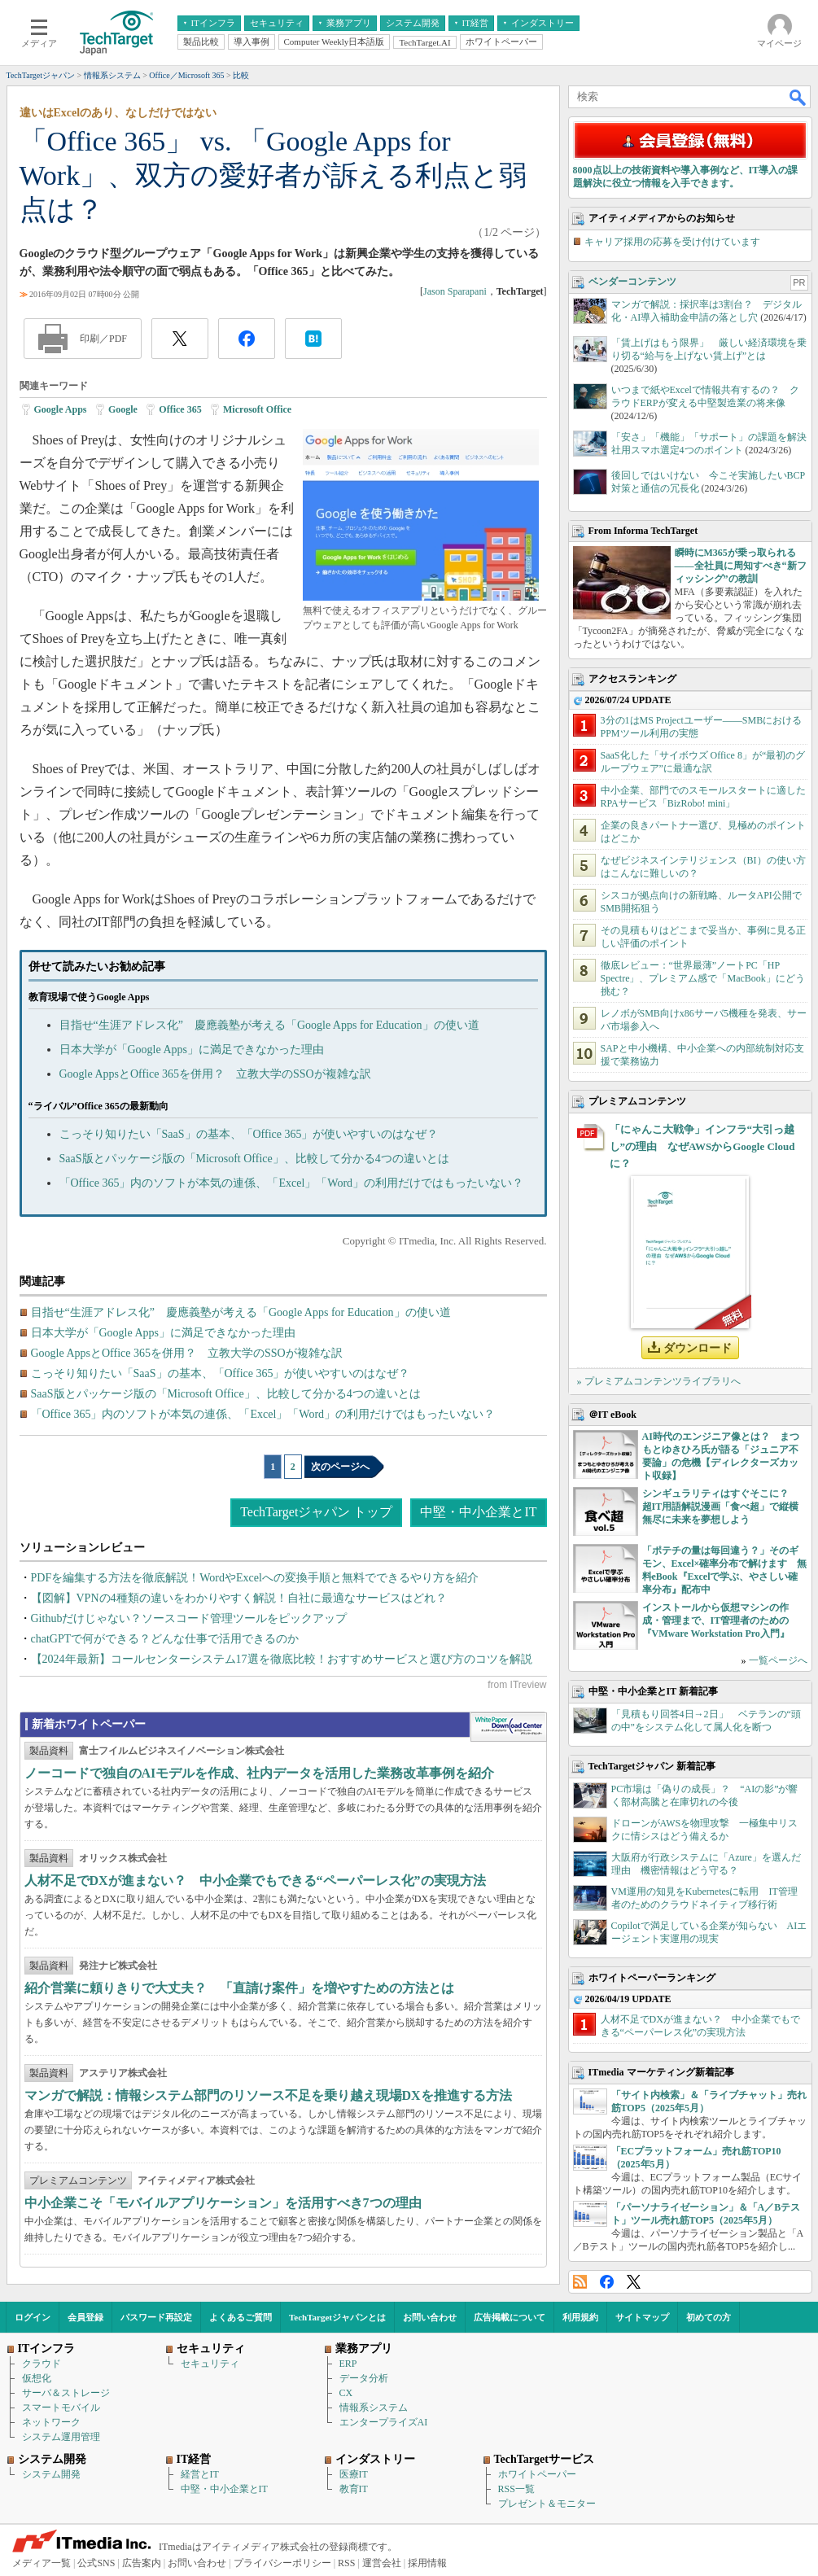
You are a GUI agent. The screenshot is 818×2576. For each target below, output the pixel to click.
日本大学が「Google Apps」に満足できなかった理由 (192, 1049)
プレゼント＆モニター (547, 2503)
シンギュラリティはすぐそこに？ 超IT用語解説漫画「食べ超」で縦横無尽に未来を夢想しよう (720, 1506)
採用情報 (427, 2563)
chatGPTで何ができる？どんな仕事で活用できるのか (165, 1639)
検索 (798, 96)
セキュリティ (210, 2363)
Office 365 (180, 409)
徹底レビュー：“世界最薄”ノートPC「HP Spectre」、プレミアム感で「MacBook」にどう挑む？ (703, 978)
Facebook (607, 2282)
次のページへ (340, 1466)
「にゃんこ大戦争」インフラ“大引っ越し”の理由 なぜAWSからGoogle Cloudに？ (702, 1146)
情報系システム (373, 2407)
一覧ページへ (778, 1660)
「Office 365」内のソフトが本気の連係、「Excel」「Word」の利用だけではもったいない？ (291, 1183)
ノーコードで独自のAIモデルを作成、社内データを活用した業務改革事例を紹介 (259, 1773)
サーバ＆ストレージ (66, 2393)
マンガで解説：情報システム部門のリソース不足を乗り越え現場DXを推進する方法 (268, 2095)
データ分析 (363, 2378)
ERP (348, 2363)
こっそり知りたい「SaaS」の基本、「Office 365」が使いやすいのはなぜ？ (249, 1134)
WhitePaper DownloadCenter (508, 1727)
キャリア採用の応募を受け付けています (672, 241)
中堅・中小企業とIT (478, 1512)
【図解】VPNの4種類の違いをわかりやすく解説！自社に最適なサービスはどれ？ (239, 1598)
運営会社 (381, 2563)
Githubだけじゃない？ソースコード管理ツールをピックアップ (189, 1618)
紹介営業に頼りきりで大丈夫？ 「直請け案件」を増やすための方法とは (239, 1988)
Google (123, 409)
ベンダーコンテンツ (632, 281)
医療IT (353, 2474)
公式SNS (96, 2563)
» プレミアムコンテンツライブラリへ (659, 1381)
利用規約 (580, 2317)
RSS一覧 (516, 2489)
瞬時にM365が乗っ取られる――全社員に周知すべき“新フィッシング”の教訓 (741, 565)
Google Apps (60, 409)
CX (346, 2393)
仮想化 (36, 2378)
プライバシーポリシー (282, 2563)
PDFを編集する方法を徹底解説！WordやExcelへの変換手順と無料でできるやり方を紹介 (255, 1578)
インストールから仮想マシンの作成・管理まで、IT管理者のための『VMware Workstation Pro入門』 (716, 1620)
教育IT (353, 2489)
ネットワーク (51, 2422)
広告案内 (141, 2563)
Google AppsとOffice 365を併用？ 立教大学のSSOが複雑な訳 (215, 1074)
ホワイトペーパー (537, 2474)
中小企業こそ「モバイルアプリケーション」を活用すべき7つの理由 (223, 2203)
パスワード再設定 (156, 2317)
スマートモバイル (61, 2407)
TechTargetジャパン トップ (316, 1512)
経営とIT (200, 2474)
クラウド (41, 2363)
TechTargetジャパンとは (337, 2317)
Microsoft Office (257, 409)
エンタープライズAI (383, 2422)
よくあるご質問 (240, 2317)
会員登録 (85, 2317)
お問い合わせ (430, 2317)
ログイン (32, 2317)
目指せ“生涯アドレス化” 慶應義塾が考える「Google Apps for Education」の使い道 (269, 1025)
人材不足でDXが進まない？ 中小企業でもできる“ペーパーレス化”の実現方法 (255, 1880)
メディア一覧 (41, 2563)
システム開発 (51, 2474)
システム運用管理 (61, 2437)
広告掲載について (509, 2317)
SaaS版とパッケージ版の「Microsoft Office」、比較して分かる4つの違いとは (254, 1158)
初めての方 (708, 2317)
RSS (580, 2282)
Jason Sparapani (455, 291)
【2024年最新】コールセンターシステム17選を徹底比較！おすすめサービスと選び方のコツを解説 (281, 1659)
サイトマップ (642, 2317)
